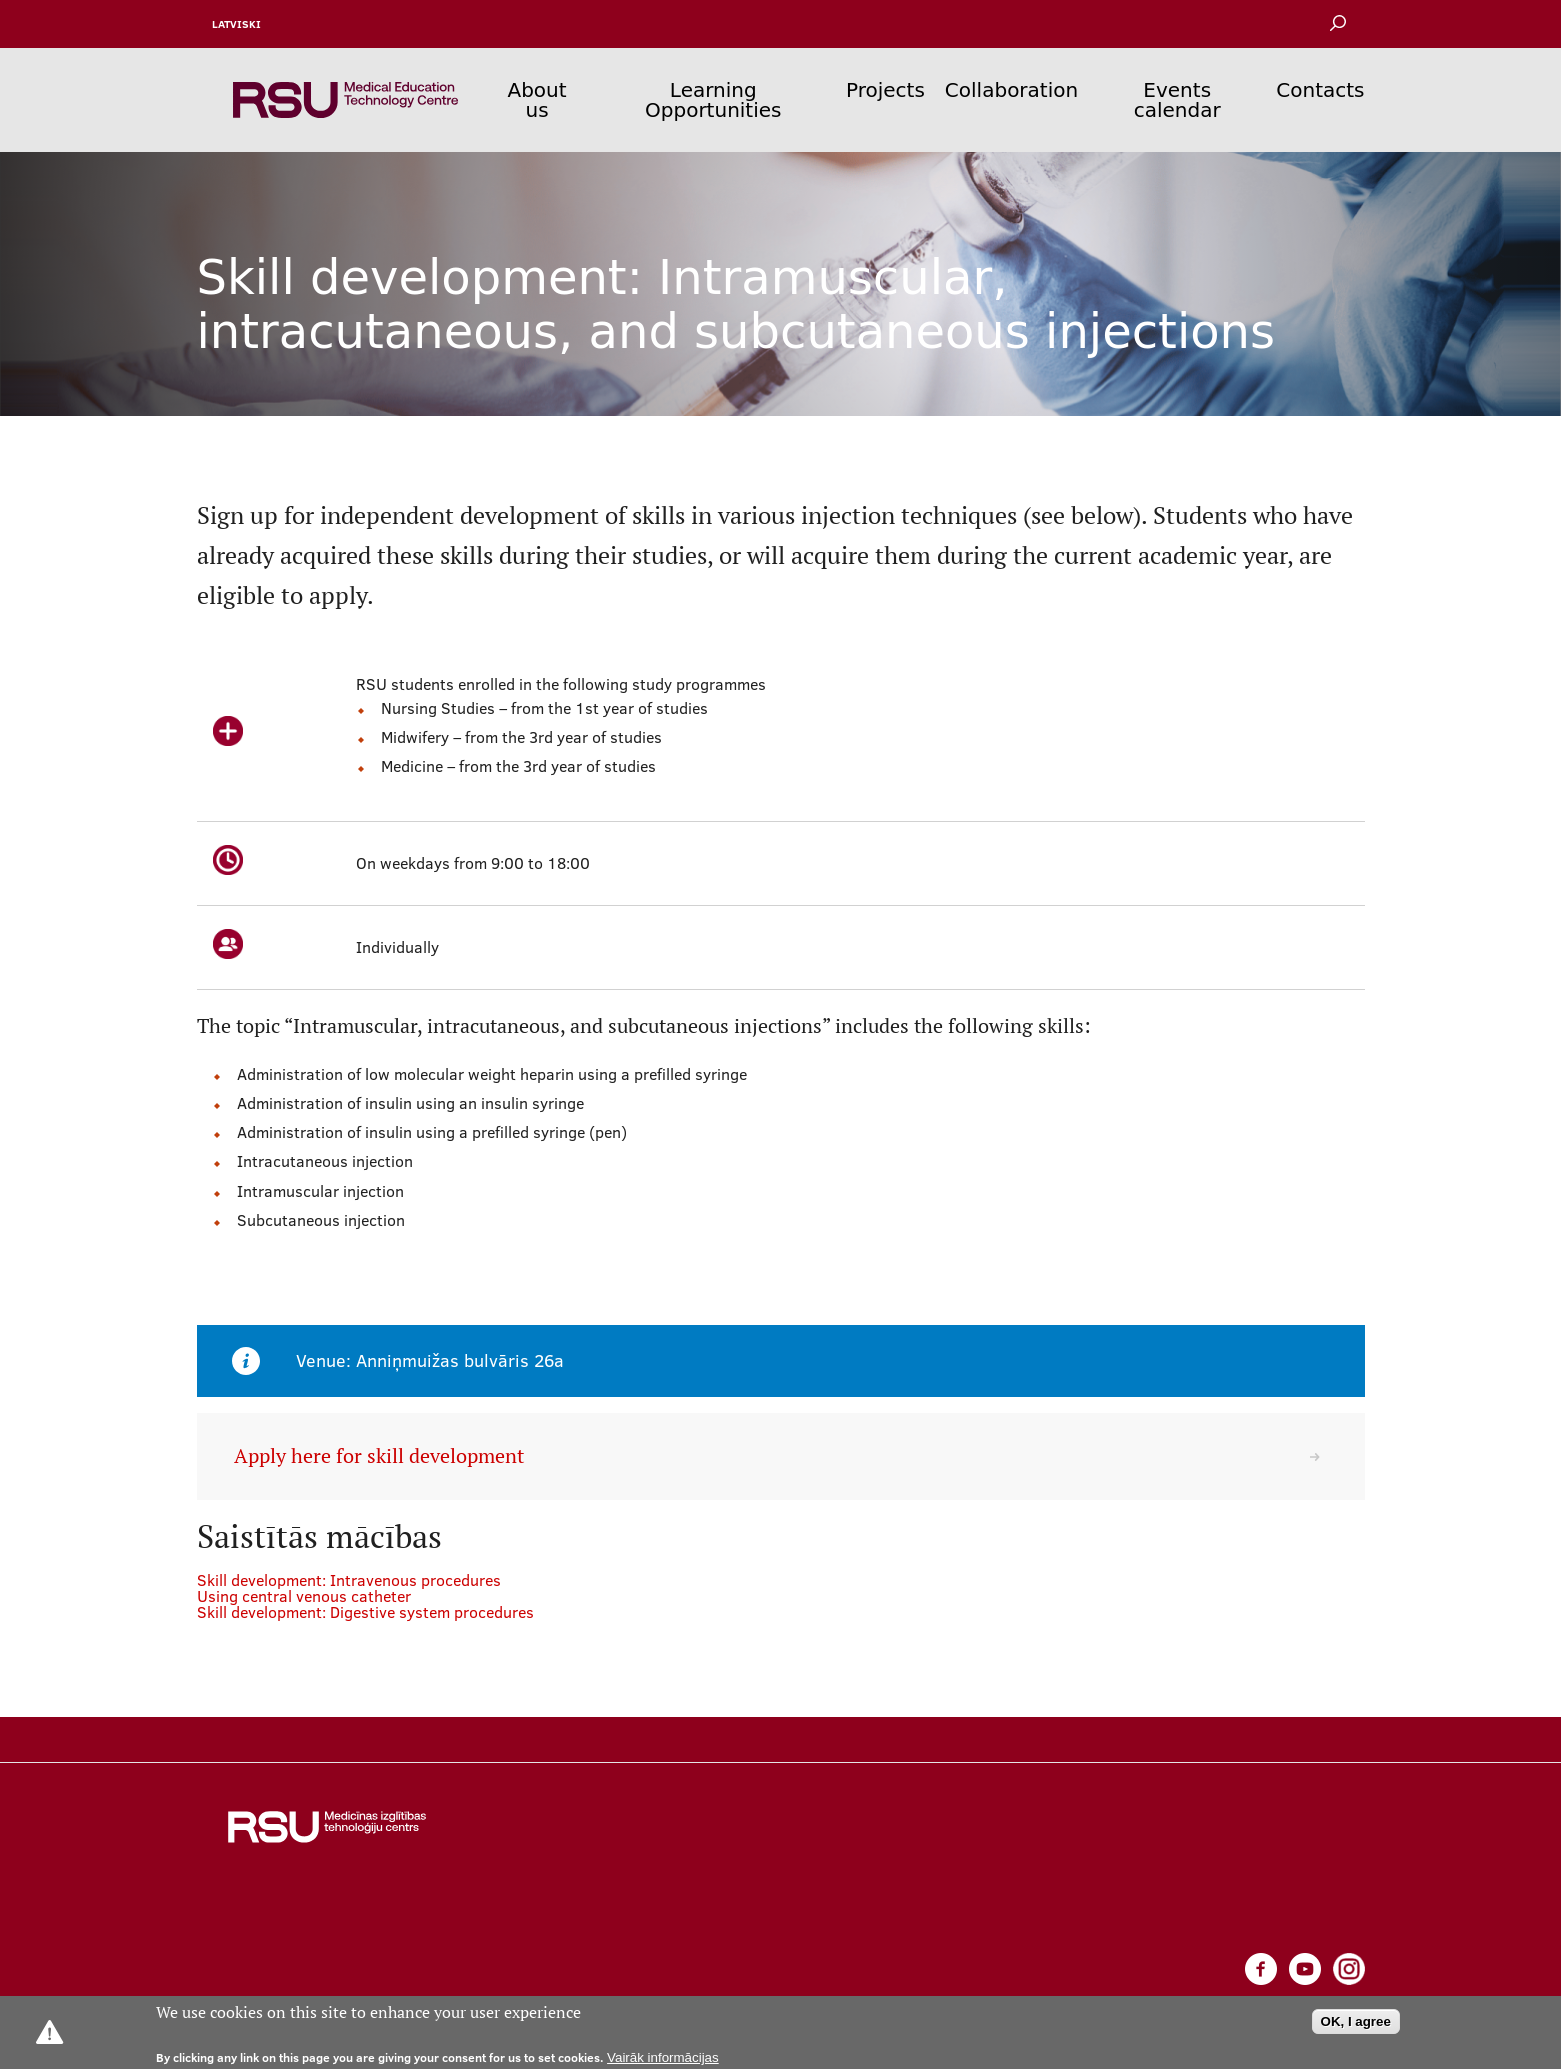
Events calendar (1177, 100)
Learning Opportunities (713, 100)
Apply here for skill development (379, 1456)
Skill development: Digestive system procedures (365, 1612)
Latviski (236, 24)
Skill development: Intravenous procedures (349, 1580)
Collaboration (1011, 90)
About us (536, 100)
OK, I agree (1356, 2021)
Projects (885, 90)
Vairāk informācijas (663, 2057)
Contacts (1320, 90)
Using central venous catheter (304, 1596)
